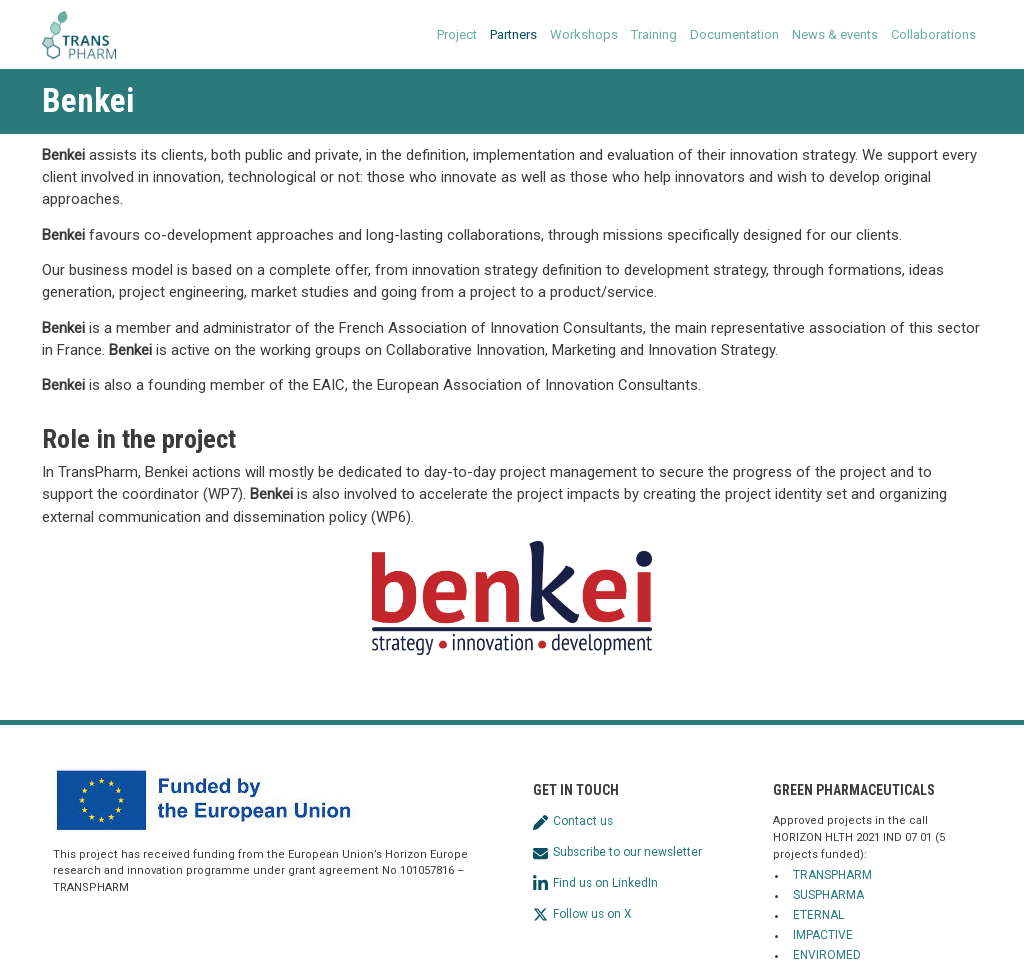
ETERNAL (818, 915)
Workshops (584, 34)
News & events (835, 34)
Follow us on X (582, 914)
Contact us (573, 821)
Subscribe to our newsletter (617, 852)
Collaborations (933, 34)
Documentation (734, 34)
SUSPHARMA (828, 895)
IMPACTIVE (823, 935)
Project (457, 34)
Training (654, 34)
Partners (513, 34)
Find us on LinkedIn (595, 883)
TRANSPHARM (832, 875)
